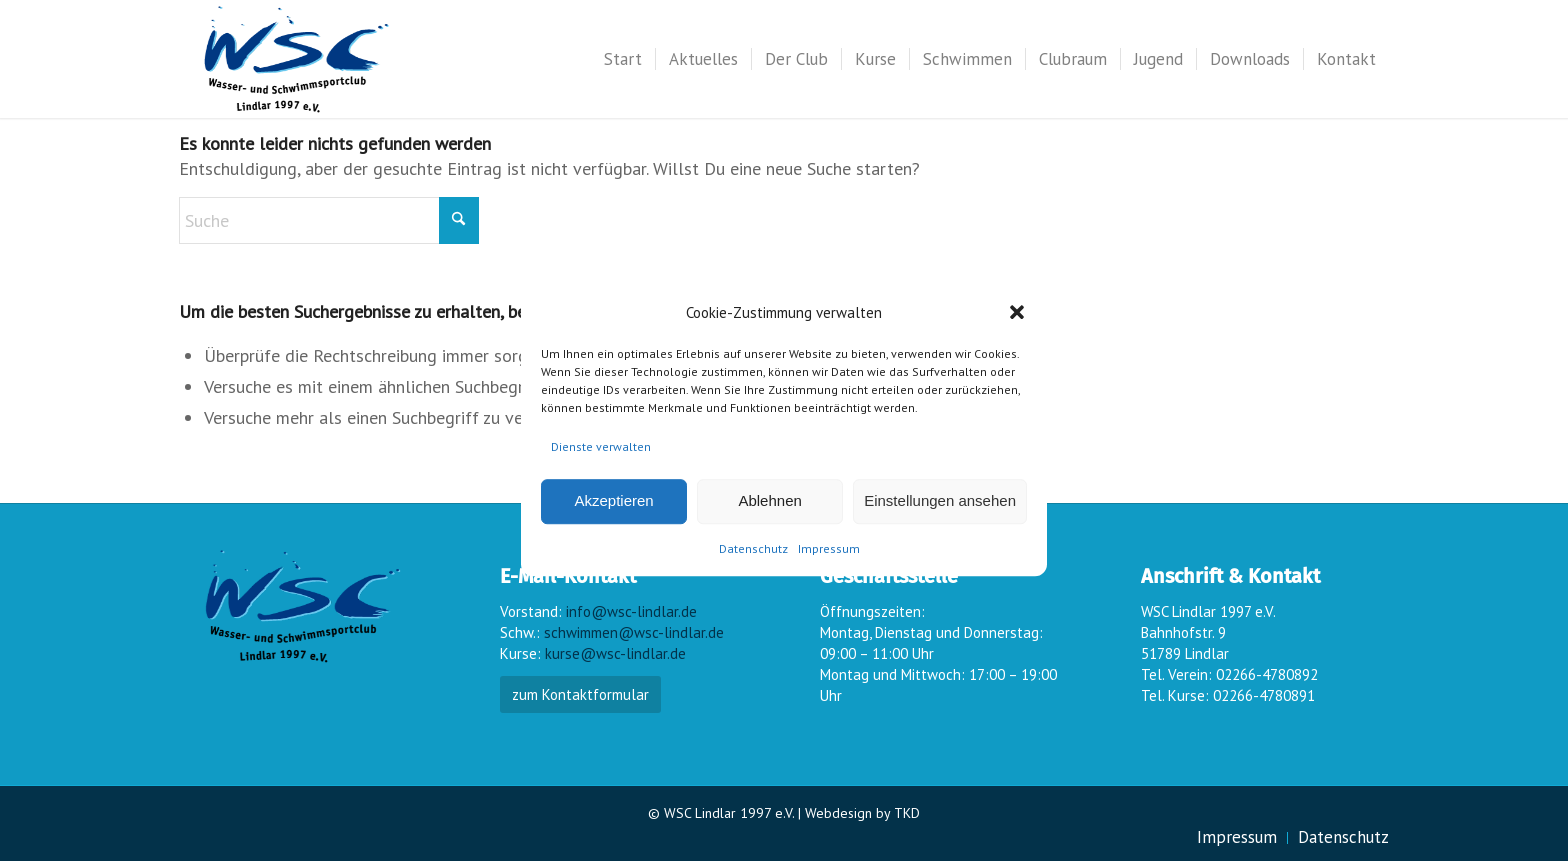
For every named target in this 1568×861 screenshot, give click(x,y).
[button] (1017, 312)
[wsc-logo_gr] (296, 59)
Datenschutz (753, 548)
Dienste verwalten (601, 446)
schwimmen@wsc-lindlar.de (634, 632)
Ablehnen (769, 501)
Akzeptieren (613, 501)
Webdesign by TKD (862, 813)
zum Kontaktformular (580, 694)
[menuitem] (623, 59)
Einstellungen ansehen (940, 501)
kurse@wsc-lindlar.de (615, 653)
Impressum (829, 548)
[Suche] (329, 220)
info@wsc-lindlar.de (631, 611)
